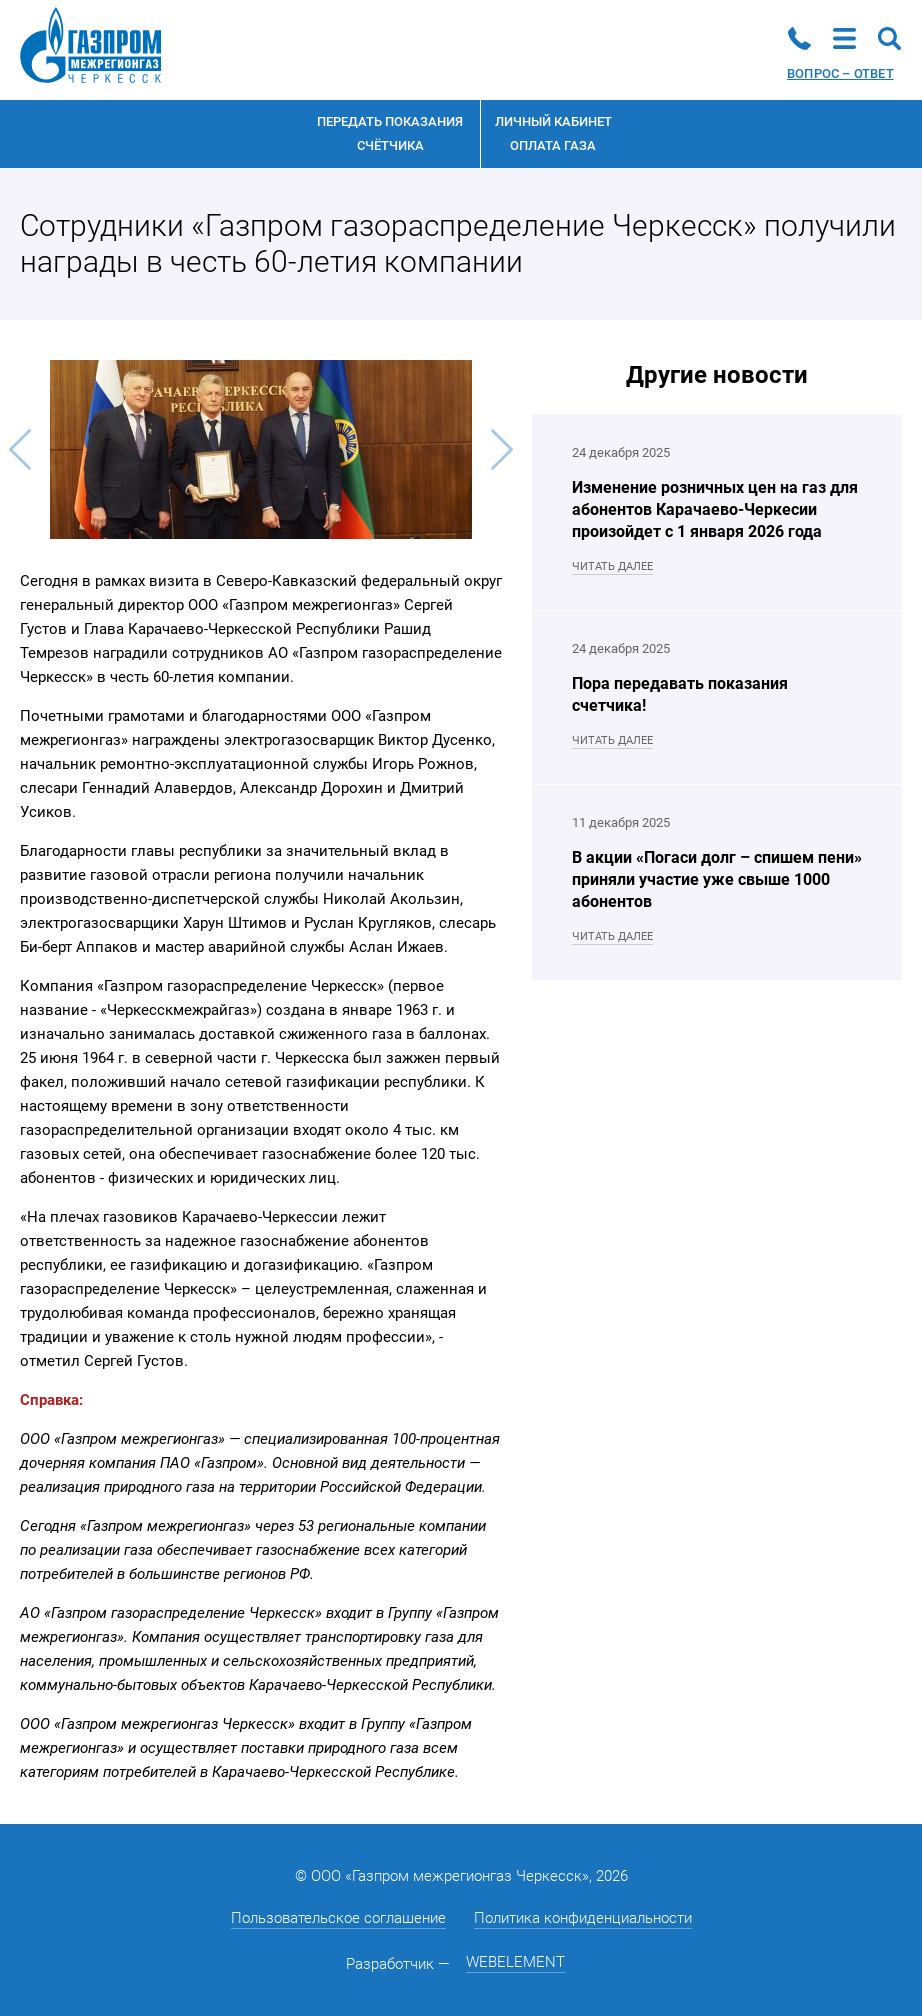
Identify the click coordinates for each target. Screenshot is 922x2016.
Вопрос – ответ (840, 73)
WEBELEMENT (515, 1962)
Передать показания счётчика (390, 133)
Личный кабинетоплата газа (553, 133)
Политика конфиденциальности (583, 1918)
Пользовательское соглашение (338, 1918)
